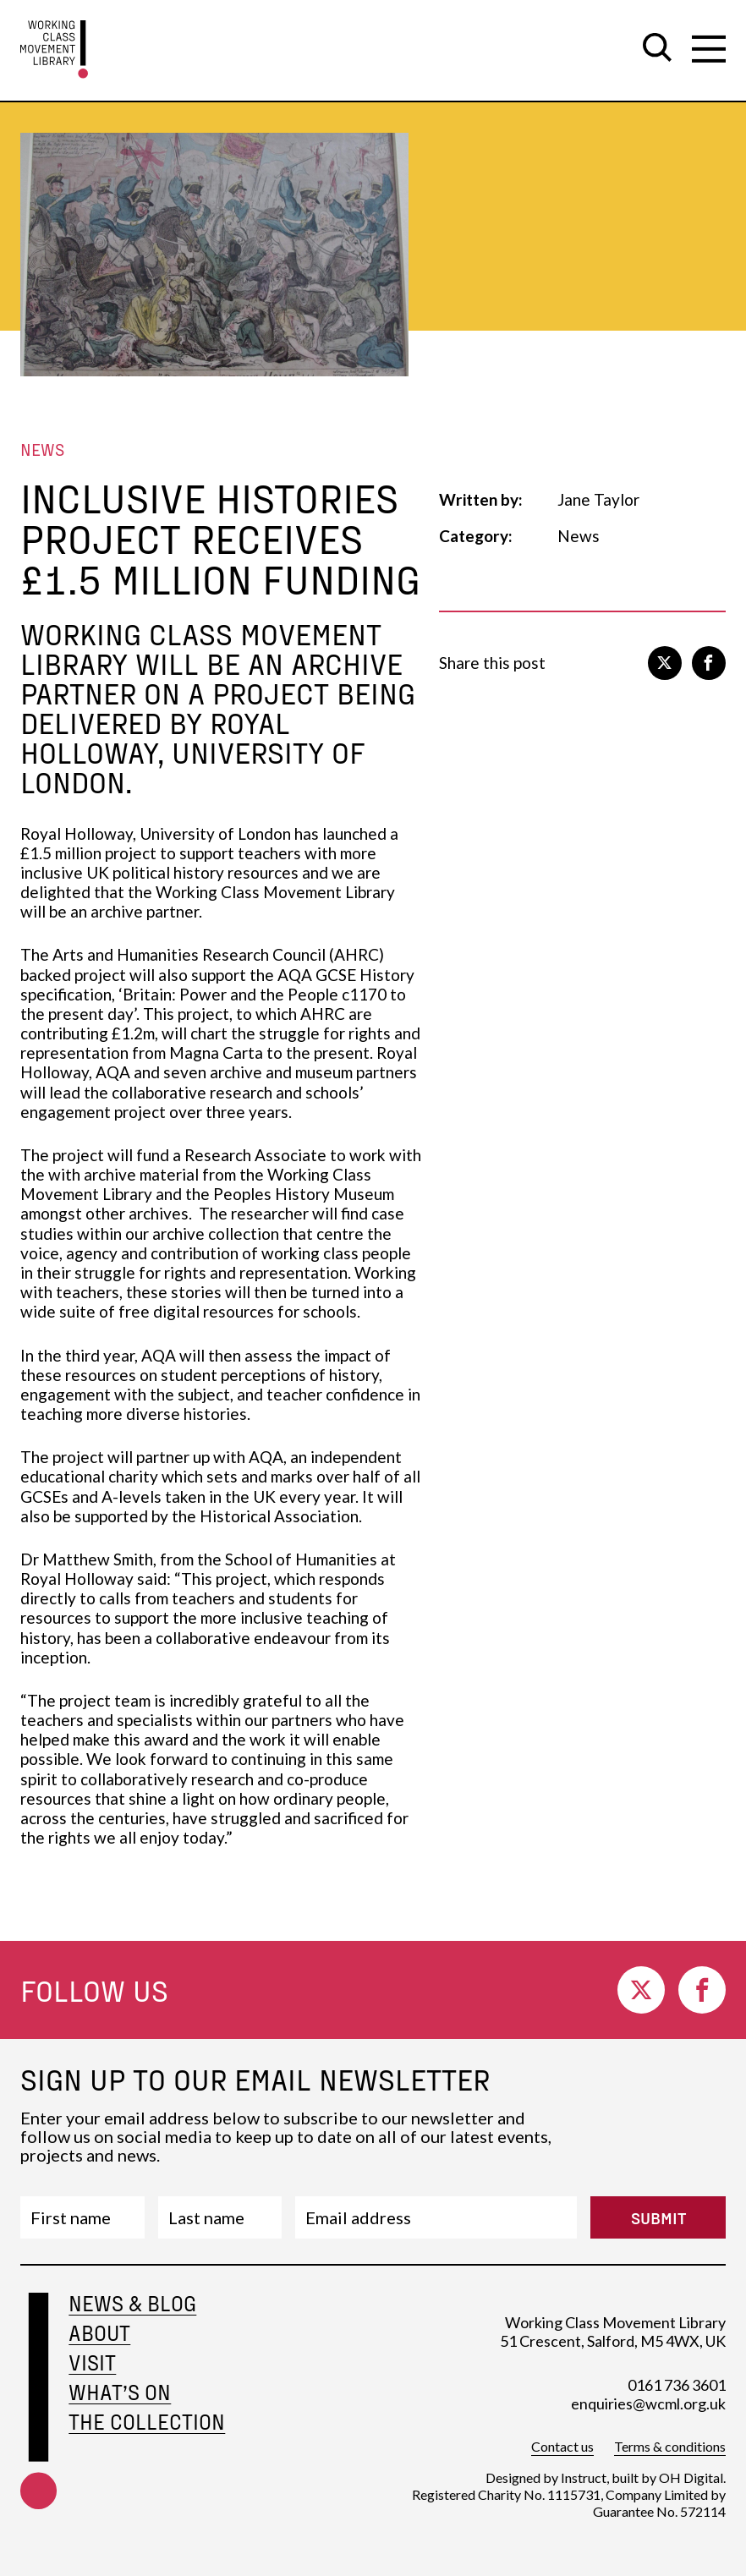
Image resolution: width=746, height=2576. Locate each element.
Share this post (492, 662)
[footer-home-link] (38, 2422)
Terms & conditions (670, 2446)
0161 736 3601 (677, 2385)
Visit (92, 2362)
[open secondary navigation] (709, 49)
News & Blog (132, 2303)
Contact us (562, 2446)
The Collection (147, 2421)
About (99, 2332)
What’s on (120, 2392)
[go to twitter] (665, 663)
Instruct (583, 2477)
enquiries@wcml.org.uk (648, 2403)
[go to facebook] (709, 663)
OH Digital (691, 2477)
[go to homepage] (54, 49)
